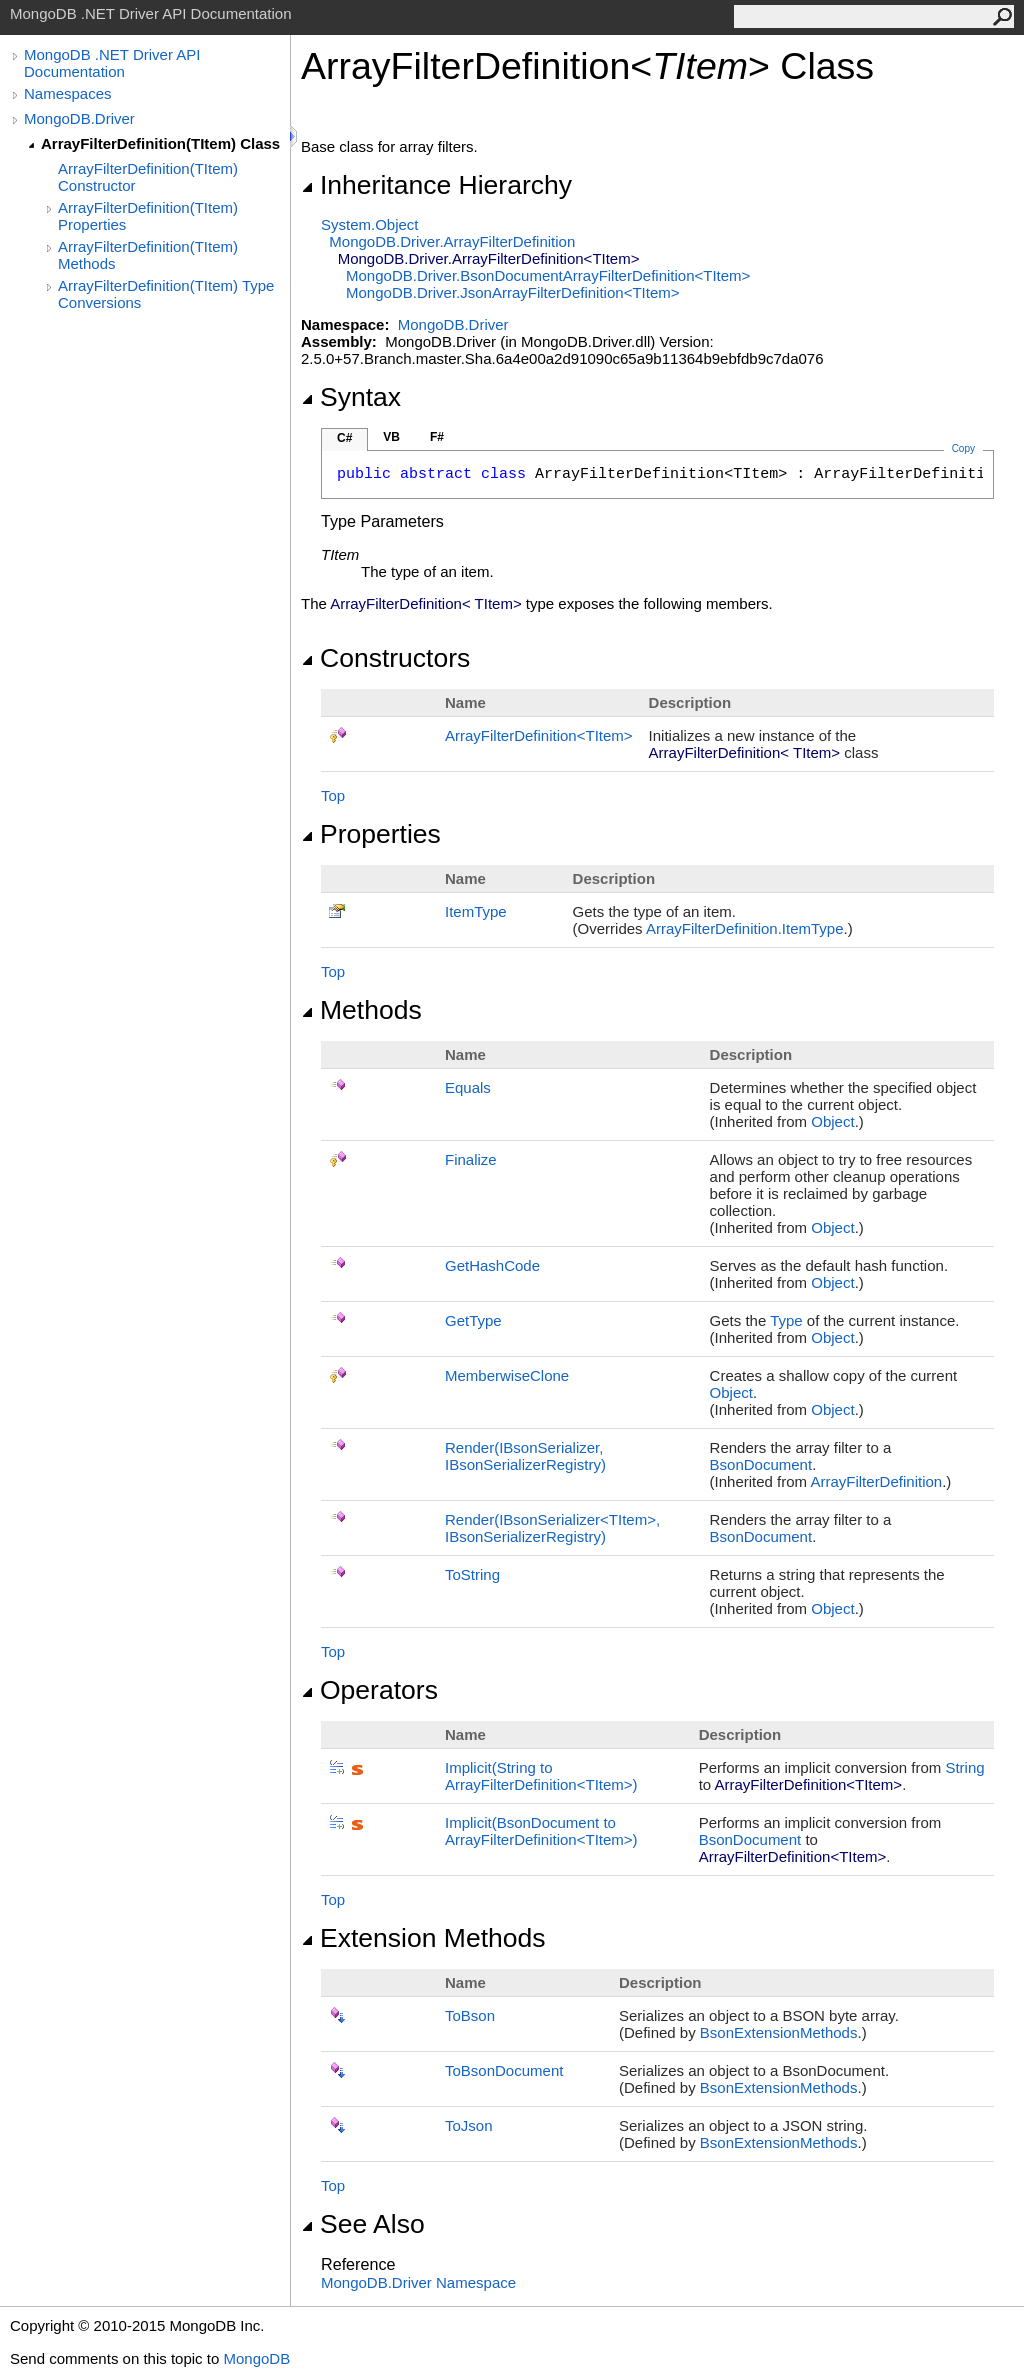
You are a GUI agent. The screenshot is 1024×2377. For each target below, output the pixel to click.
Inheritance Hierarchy (436, 185)
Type (786, 1320)
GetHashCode (492, 1265)
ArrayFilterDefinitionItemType (745, 928)
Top (333, 795)
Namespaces (68, 93)
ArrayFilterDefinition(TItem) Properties (148, 216)
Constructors (385, 658)
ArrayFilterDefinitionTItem (539, 735)
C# (344, 438)
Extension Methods (423, 1938)
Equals (468, 1087)
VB (391, 437)
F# (437, 437)
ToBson (470, 2015)
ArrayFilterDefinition (876, 1481)
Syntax (351, 397)
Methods (361, 1010)
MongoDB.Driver (79, 118)
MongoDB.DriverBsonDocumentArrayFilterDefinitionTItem (548, 275)
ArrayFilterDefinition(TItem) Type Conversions (166, 294)
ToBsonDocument (504, 2070)
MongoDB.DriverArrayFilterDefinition (452, 241)
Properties (371, 834)
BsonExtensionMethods (779, 2032)
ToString (472, 1574)
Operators (369, 1690)
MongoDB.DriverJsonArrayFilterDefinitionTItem (512, 292)
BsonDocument (761, 1464)
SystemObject (370, 224)
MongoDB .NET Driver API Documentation (112, 63)
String (964, 1767)
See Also (363, 2224)
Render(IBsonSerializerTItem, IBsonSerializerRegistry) (552, 1528)
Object (832, 1121)
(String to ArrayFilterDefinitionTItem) (541, 1776)
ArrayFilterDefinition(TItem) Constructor (148, 177)
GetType (473, 1320)
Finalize (471, 1159)
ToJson (469, 2125)
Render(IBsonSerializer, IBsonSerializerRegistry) (525, 1456)
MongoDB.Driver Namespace (418, 2282)
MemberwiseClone (507, 1375)
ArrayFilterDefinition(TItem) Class (160, 143)
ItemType (476, 911)
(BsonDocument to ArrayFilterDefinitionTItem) (541, 1831)
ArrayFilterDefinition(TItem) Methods (148, 255)
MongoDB (256, 2358)
